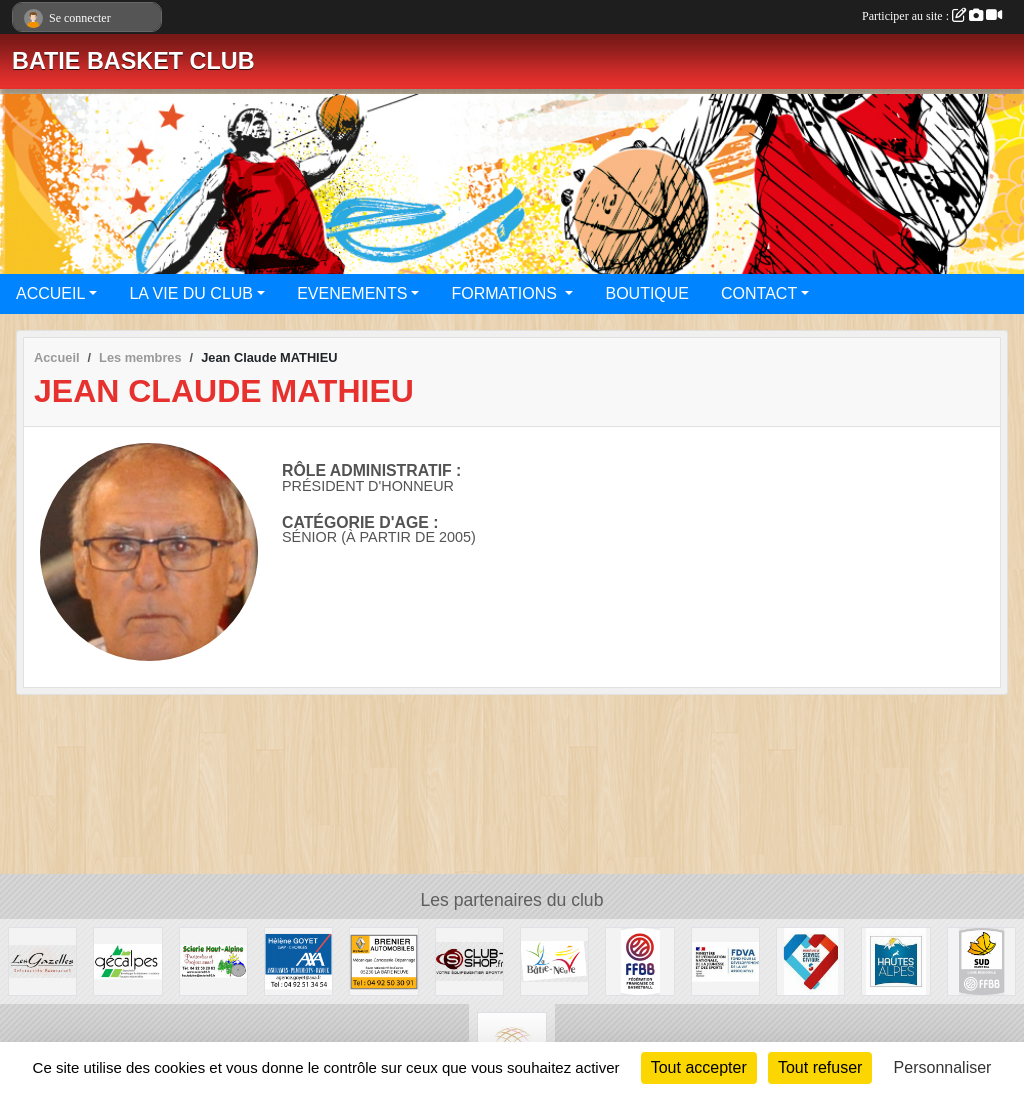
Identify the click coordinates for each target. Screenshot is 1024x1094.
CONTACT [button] (759, 293)
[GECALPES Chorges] (127, 960)
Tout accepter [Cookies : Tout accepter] (699, 1067)
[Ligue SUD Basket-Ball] (981, 960)
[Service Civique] (810, 960)
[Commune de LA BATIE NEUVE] (554, 960)
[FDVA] (725, 960)
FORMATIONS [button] (506, 293)
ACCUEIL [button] (50, 293)
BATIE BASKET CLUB (133, 61)
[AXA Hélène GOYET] (298, 960)
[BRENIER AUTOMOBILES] (383, 960)
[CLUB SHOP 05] (469, 960)
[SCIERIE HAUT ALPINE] (213, 960)
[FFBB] (639, 960)
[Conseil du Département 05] (895, 960)
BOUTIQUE (647, 293)
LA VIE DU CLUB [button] (191, 293)
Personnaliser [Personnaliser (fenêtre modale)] (943, 1067)
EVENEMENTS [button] (352, 293)
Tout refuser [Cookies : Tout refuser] (820, 1067)
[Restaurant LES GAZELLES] (42, 960)
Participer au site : (932, 16)
